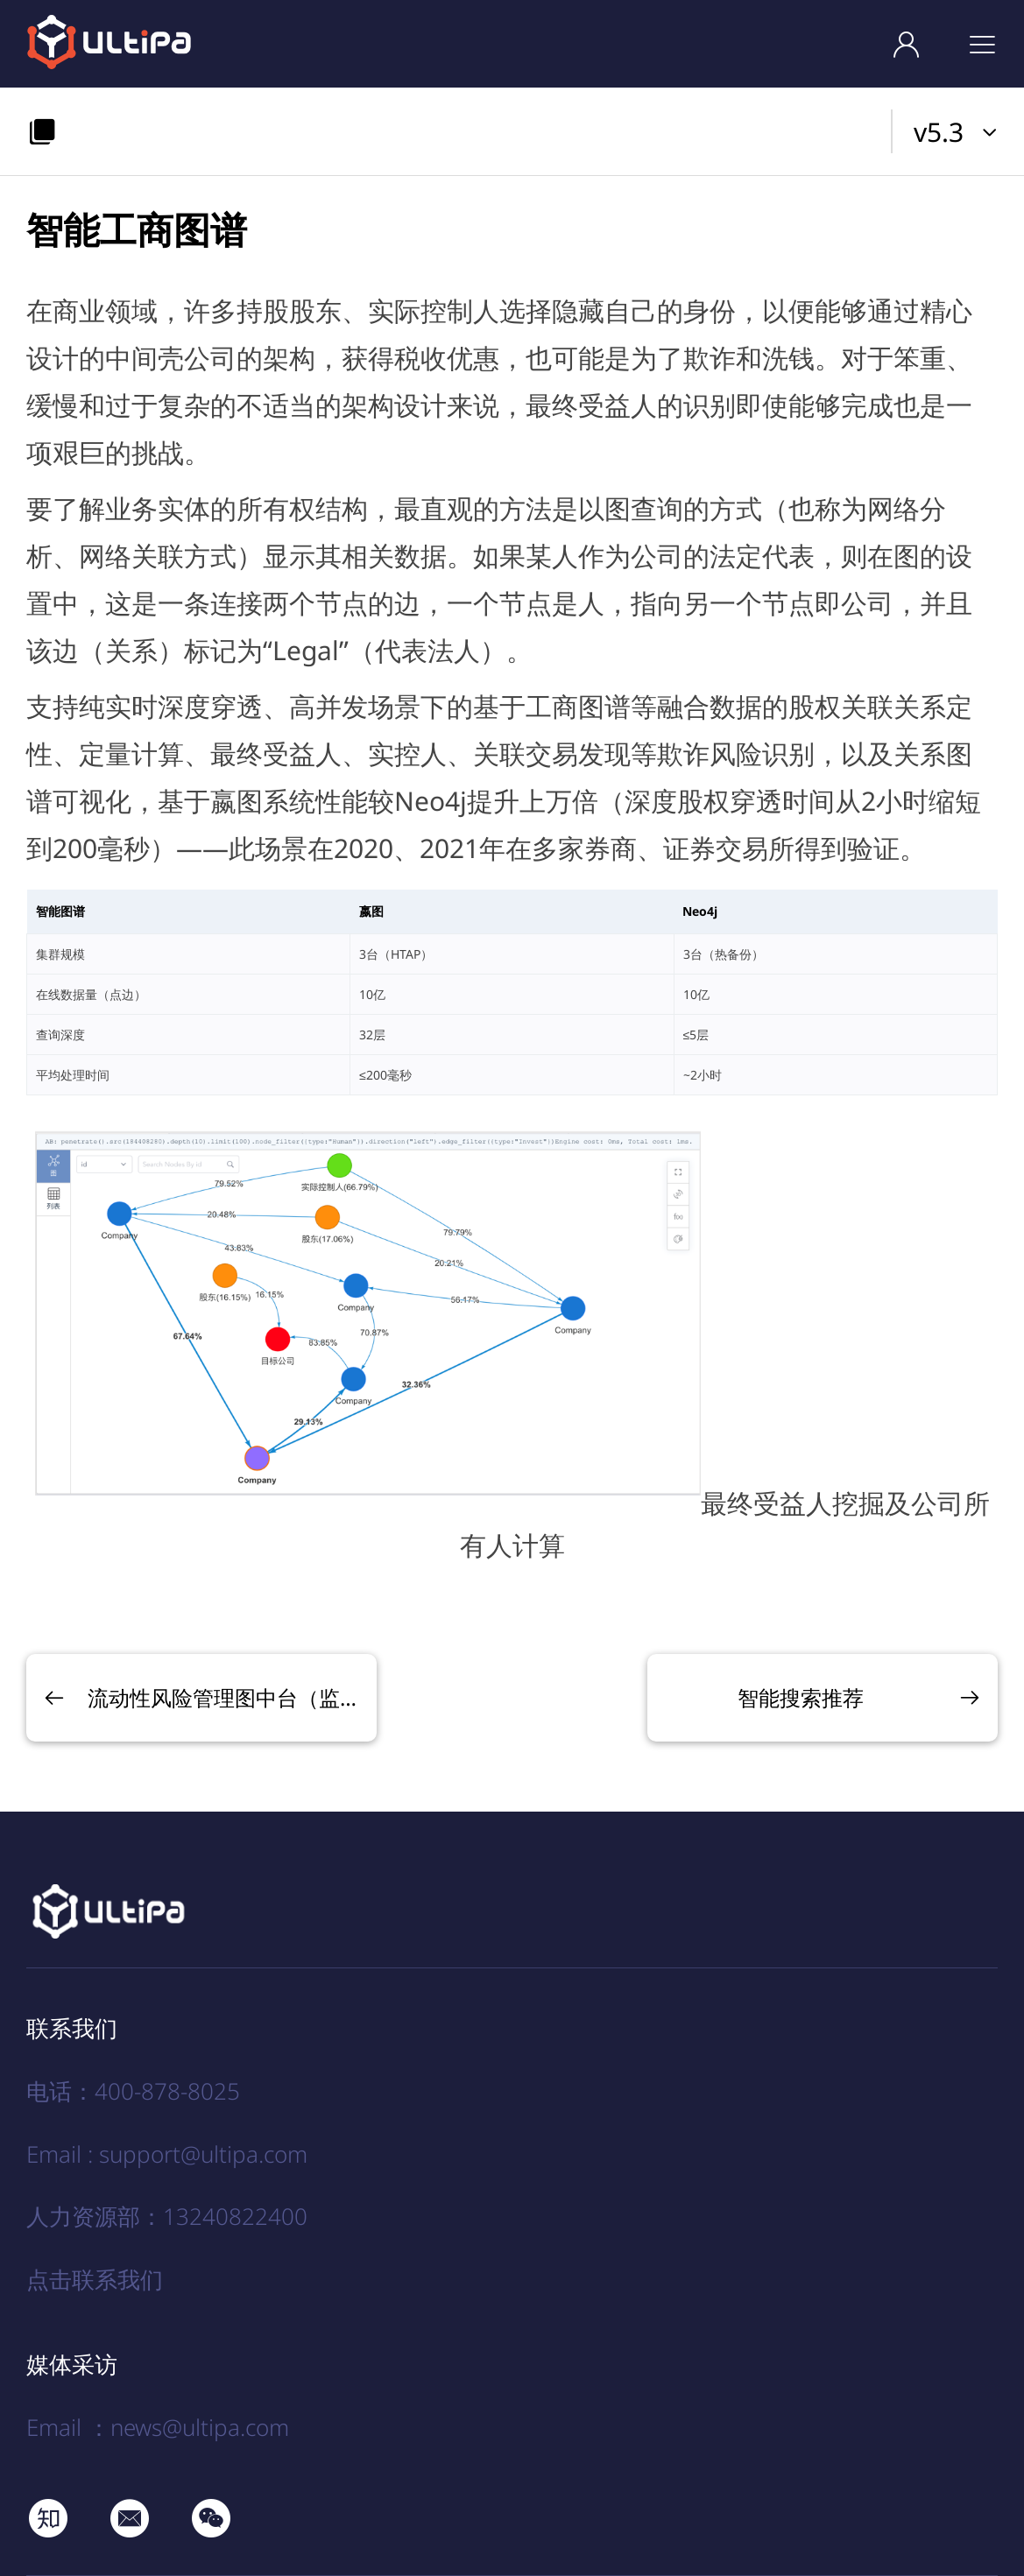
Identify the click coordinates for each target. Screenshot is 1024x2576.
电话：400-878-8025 (133, 2091)
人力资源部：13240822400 (166, 2216)
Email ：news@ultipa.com (157, 2427)
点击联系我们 (94, 2279)
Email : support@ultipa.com (166, 2154)
